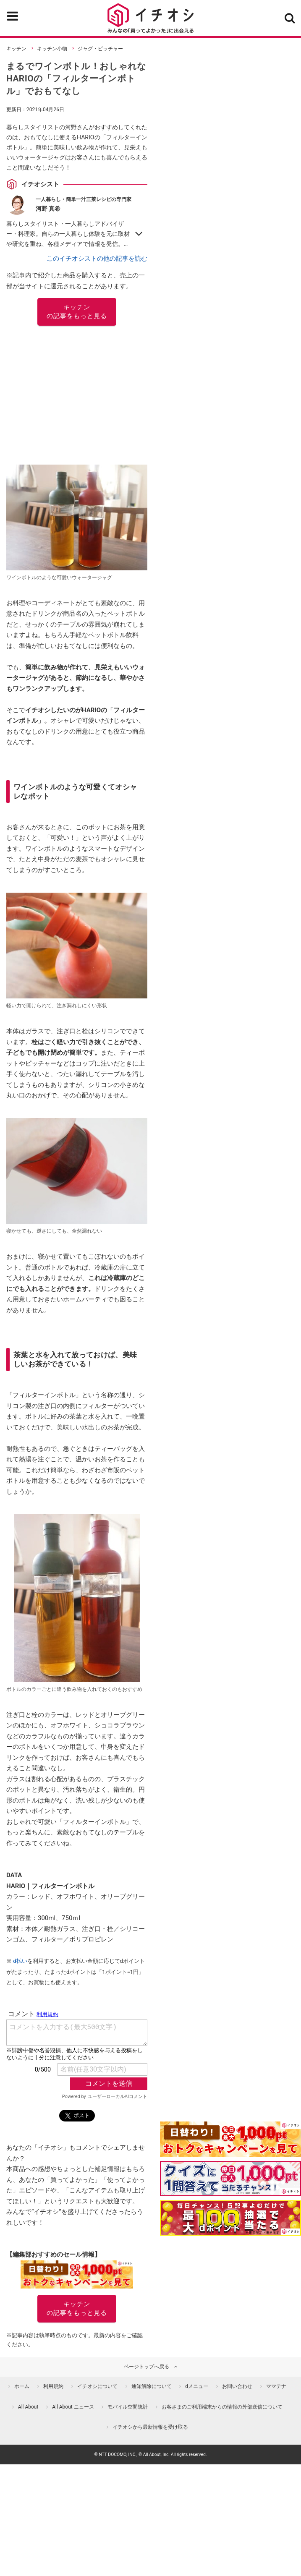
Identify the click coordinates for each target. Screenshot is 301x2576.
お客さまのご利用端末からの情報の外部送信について (222, 2407)
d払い (20, 1961)
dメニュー (196, 2386)
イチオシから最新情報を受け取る (150, 2427)
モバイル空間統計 (127, 2407)
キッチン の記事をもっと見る (77, 311)
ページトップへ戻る (146, 2367)
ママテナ (276, 2386)
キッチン (16, 49)
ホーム (21, 2386)
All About (28, 2407)
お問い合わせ (237, 2386)
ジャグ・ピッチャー (100, 49)
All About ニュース (73, 2407)
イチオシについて (97, 2386)
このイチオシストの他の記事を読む (97, 258)
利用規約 (53, 2386)
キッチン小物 (52, 49)
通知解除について (151, 2386)
